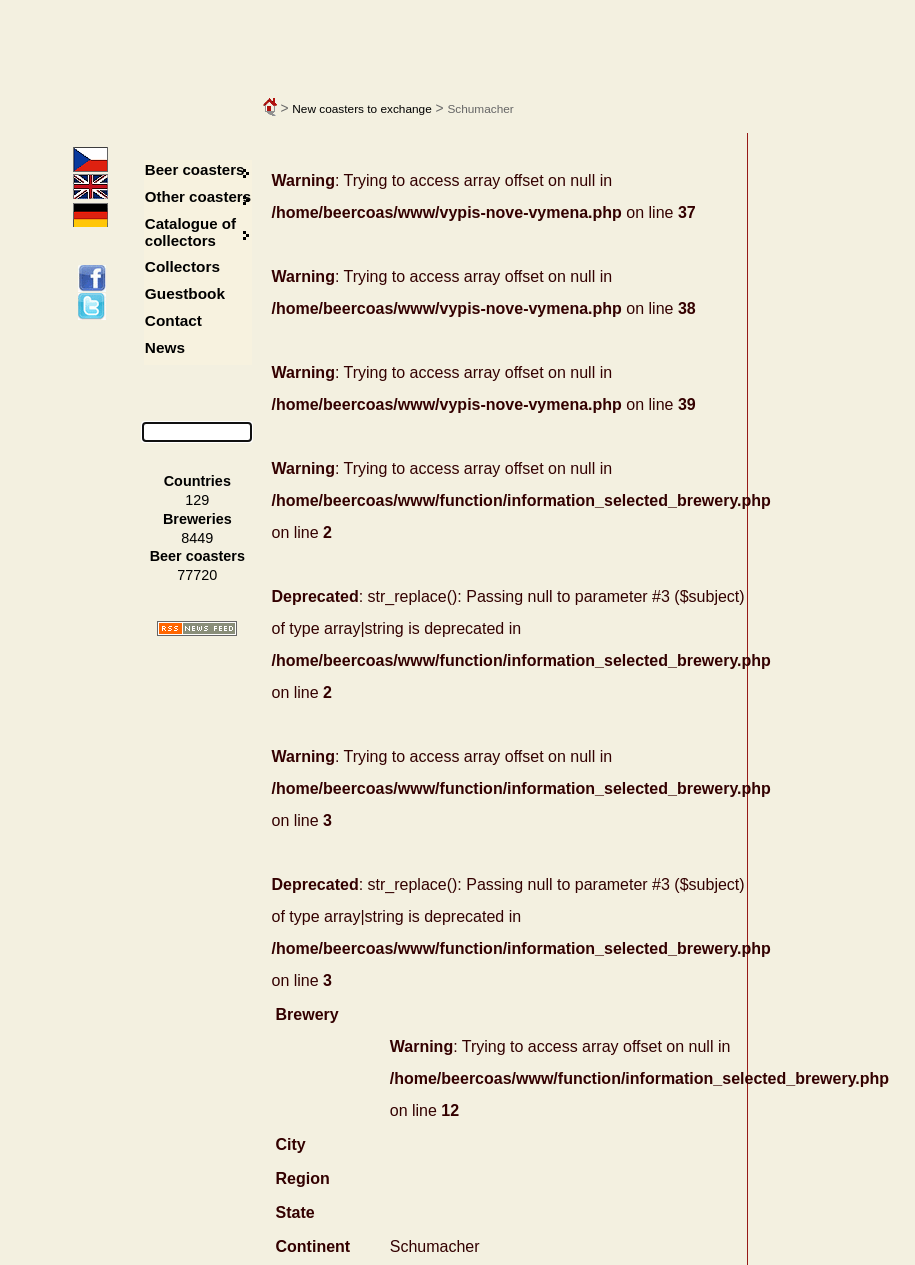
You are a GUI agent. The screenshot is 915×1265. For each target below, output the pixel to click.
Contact (173, 320)
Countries (197, 481)
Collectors (182, 266)
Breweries (197, 519)
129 (197, 500)
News (165, 347)
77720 (197, 575)
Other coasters (200, 196)
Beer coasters (195, 169)
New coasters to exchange (361, 109)
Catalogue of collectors (190, 232)
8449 (197, 538)
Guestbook (185, 293)
